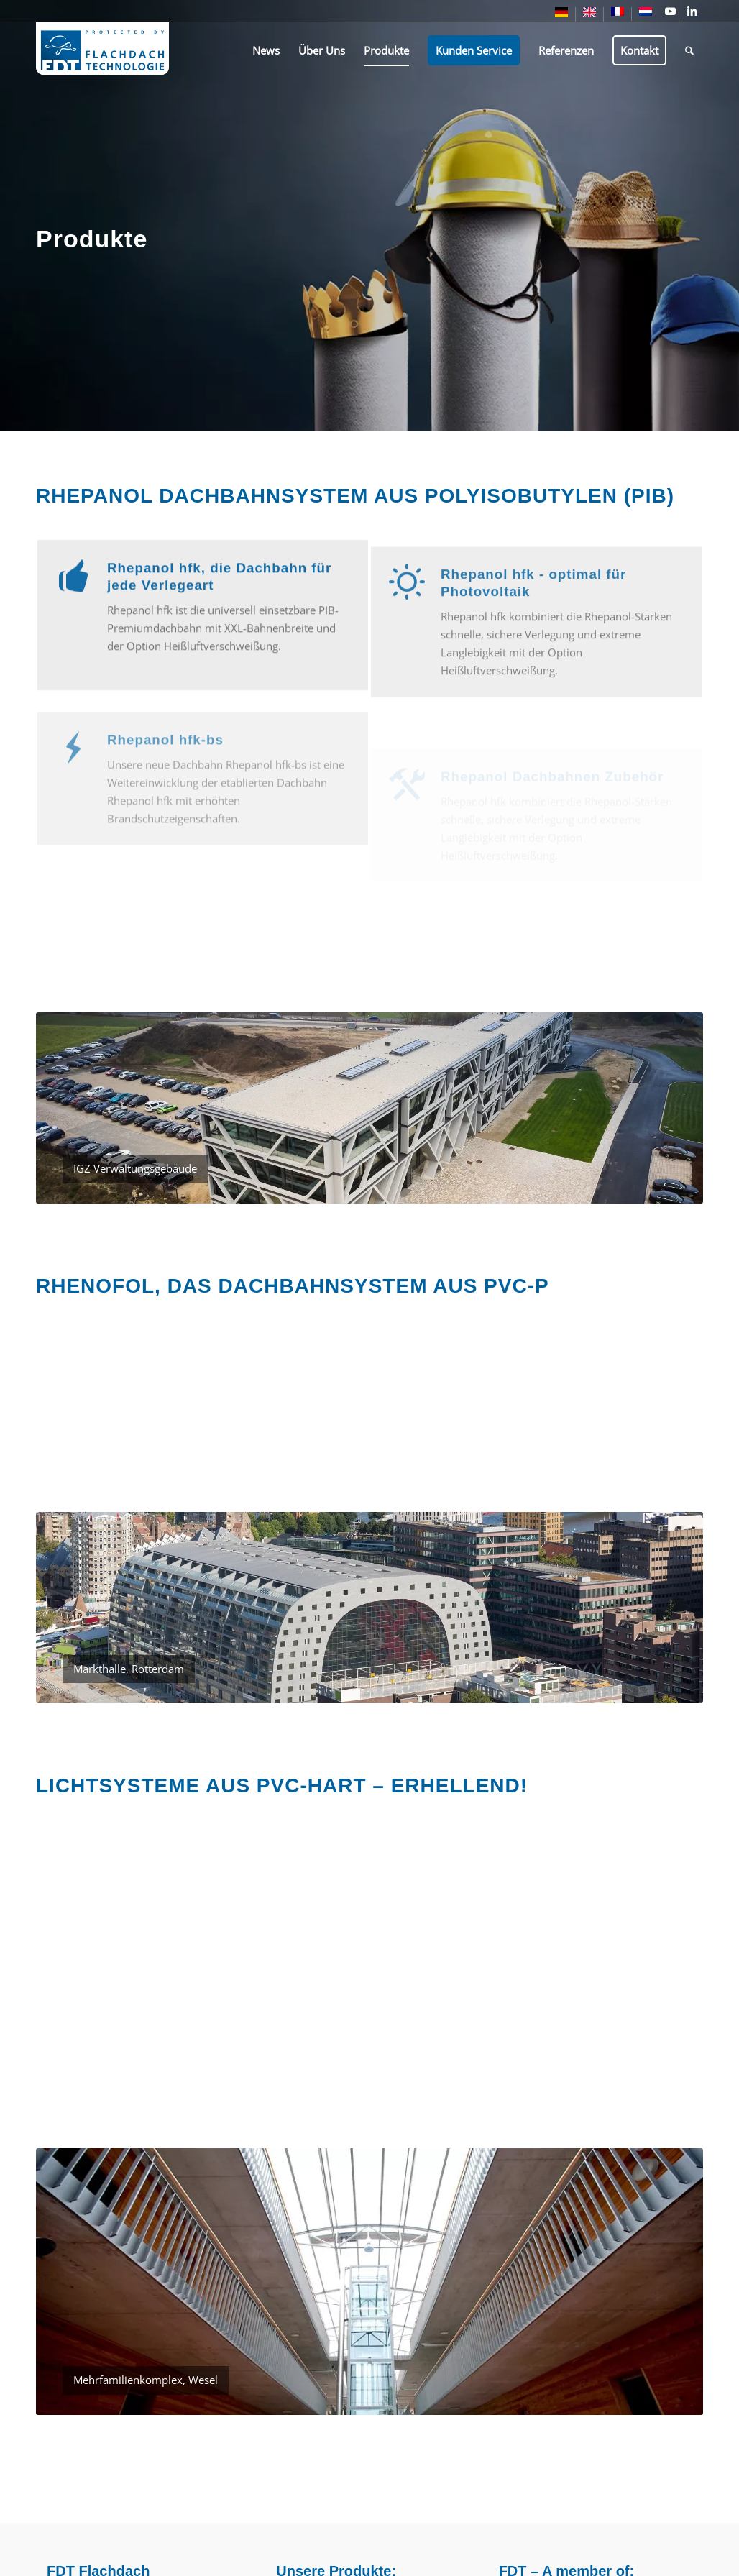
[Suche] (689, 50)
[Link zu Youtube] (670, 11)
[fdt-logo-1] (102, 50)
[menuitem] (562, 14)
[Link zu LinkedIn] (692, 11)
